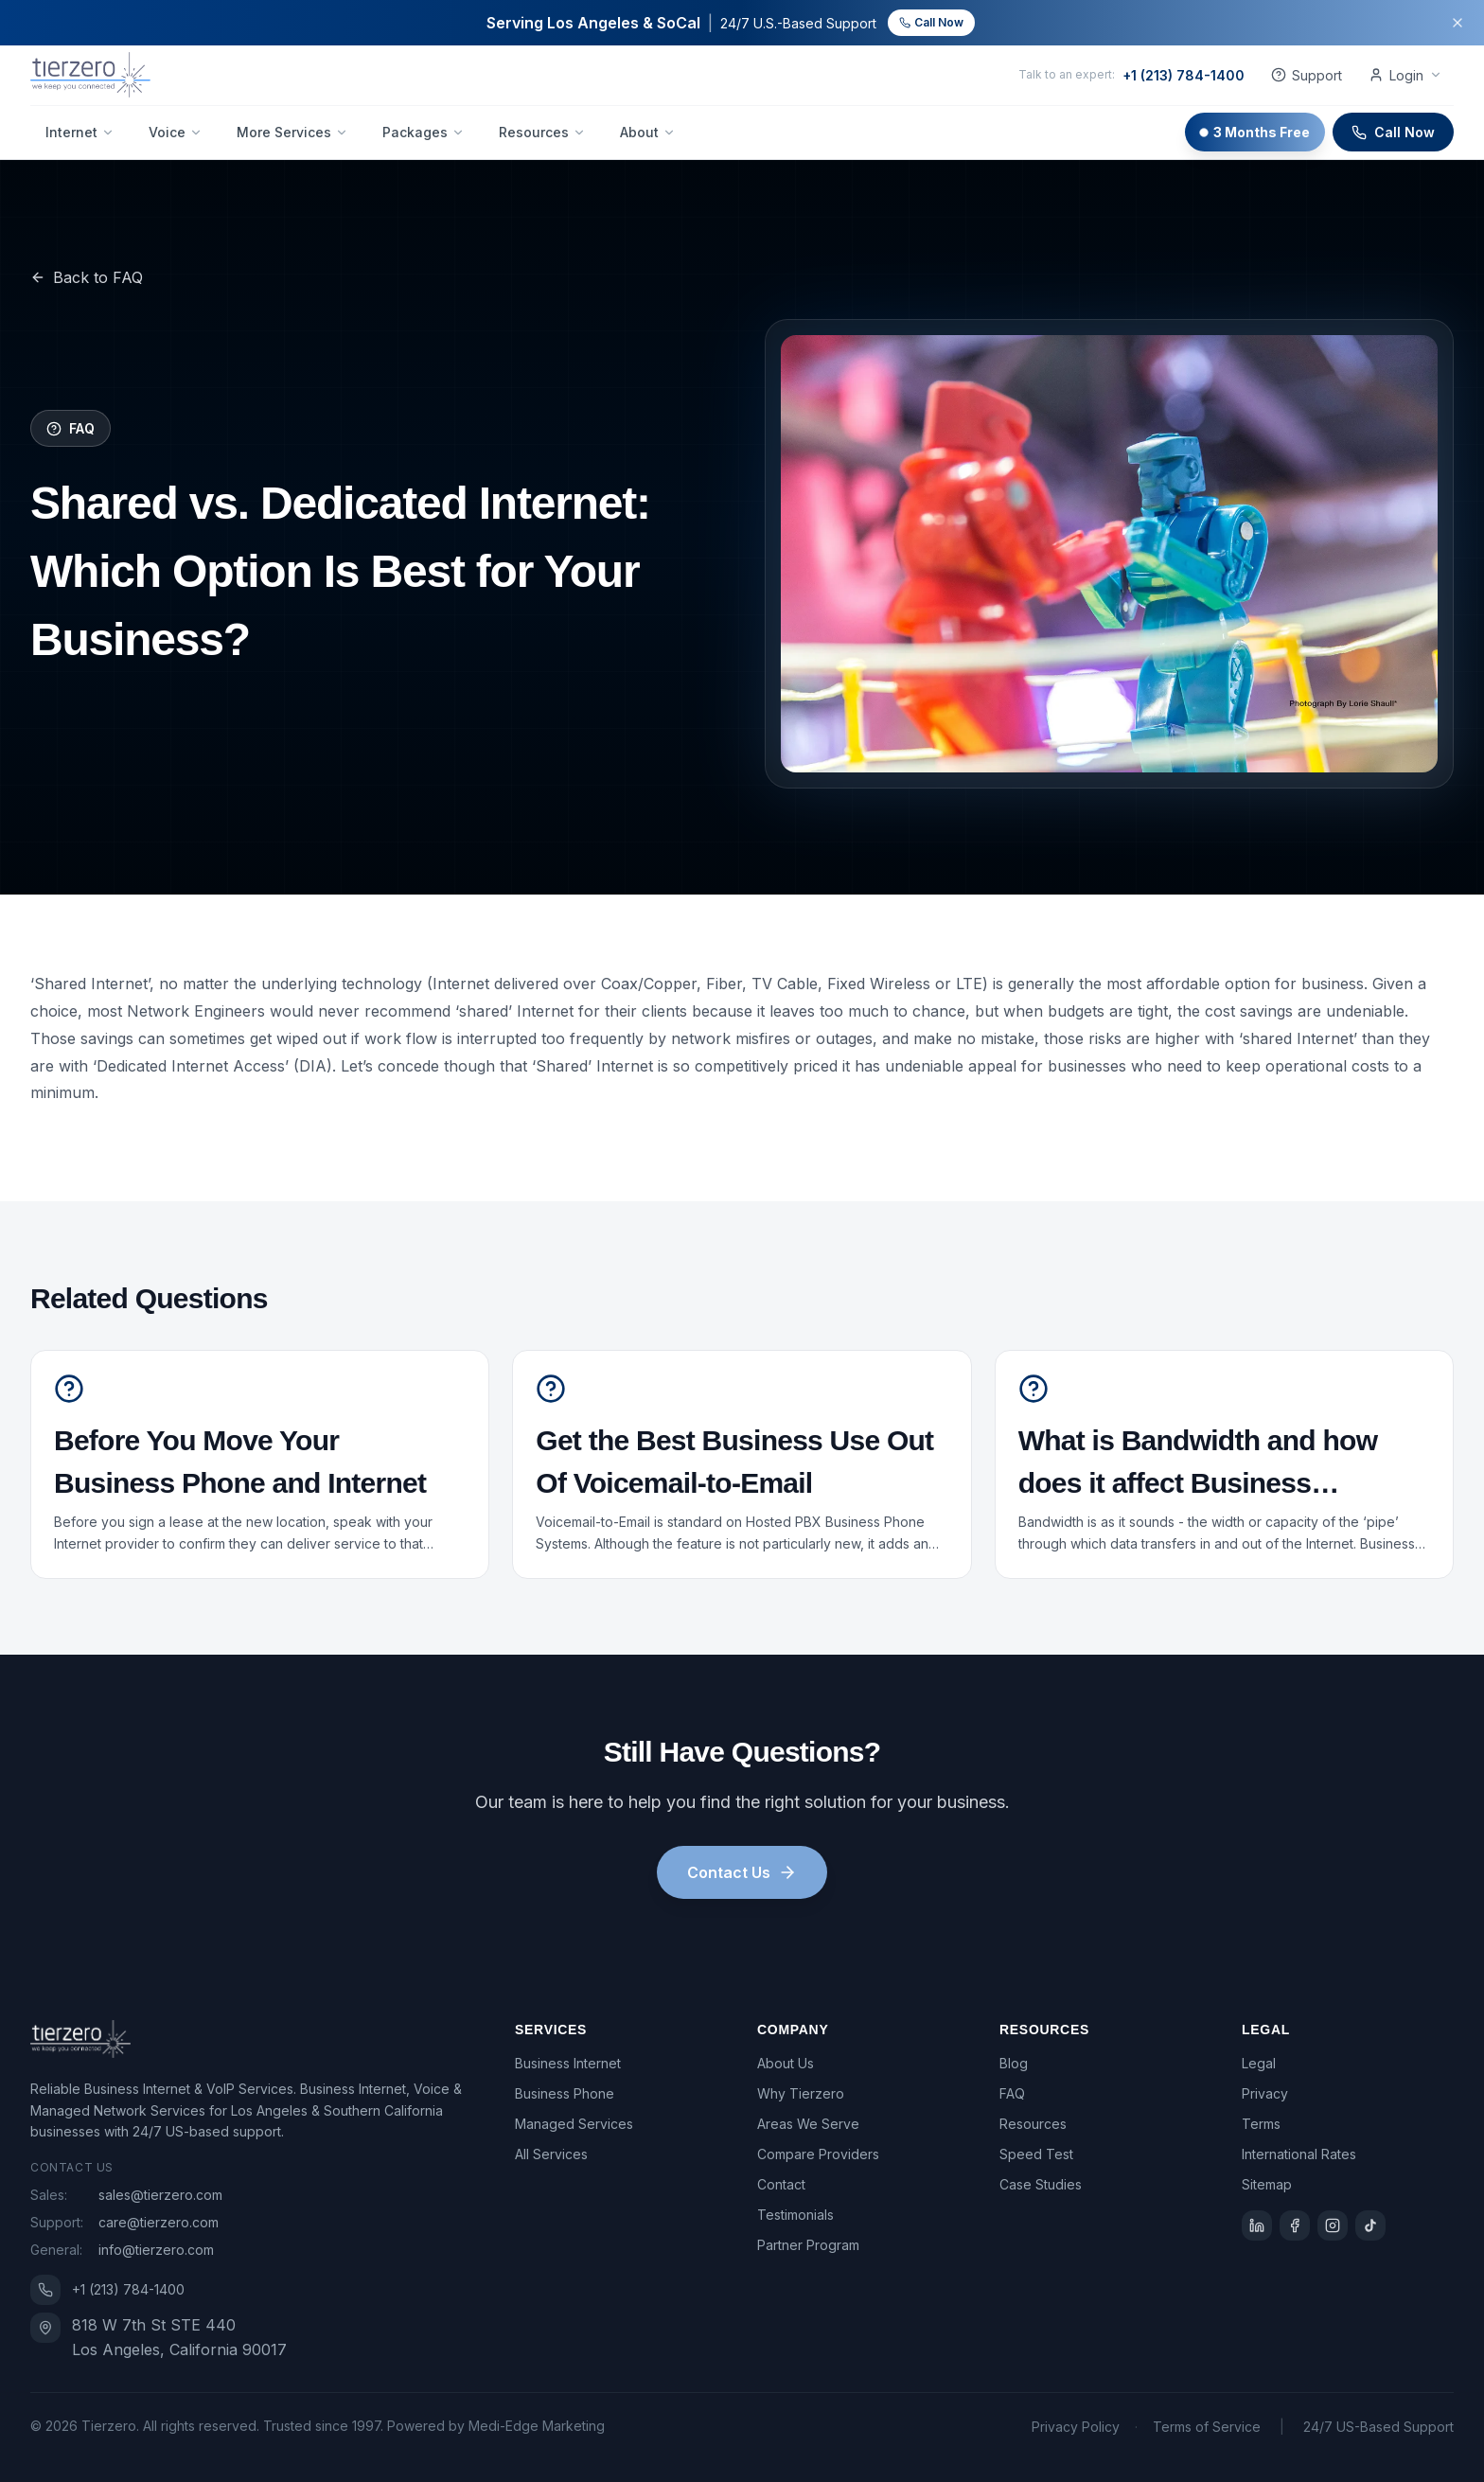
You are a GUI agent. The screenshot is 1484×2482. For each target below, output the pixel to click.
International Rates (1299, 2154)
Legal (1259, 2063)
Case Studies (1040, 2184)
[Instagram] (1332, 2225)
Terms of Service (1207, 2427)
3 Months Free (1255, 132)
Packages (423, 132)
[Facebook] (1295, 2225)
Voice (176, 132)
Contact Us (742, 1872)
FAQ (1012, 2093)
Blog (1013, 2063)
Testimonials (795, 2215)
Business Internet (568, 2063)
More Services (292, 132)
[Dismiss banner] (1457, 22)
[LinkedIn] (1257, 2225)
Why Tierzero (800, 2093)
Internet (80, 132)
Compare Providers (818, 2154)
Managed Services (574, 2124)
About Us (785, 2063)
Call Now (931, 22)
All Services (551, 2154)
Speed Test (1036, 2154)
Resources (542, 132)
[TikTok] (1370, 2225)
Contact (781, 2184)
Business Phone (564, 2093)
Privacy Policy (1076, 2427)
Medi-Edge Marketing (536, 2426)
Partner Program (808, 2245)
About (648, 132)
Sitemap (1267, 2184)
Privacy (1265, 2093)
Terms (1261, 2124)
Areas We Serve (808, 2124)
